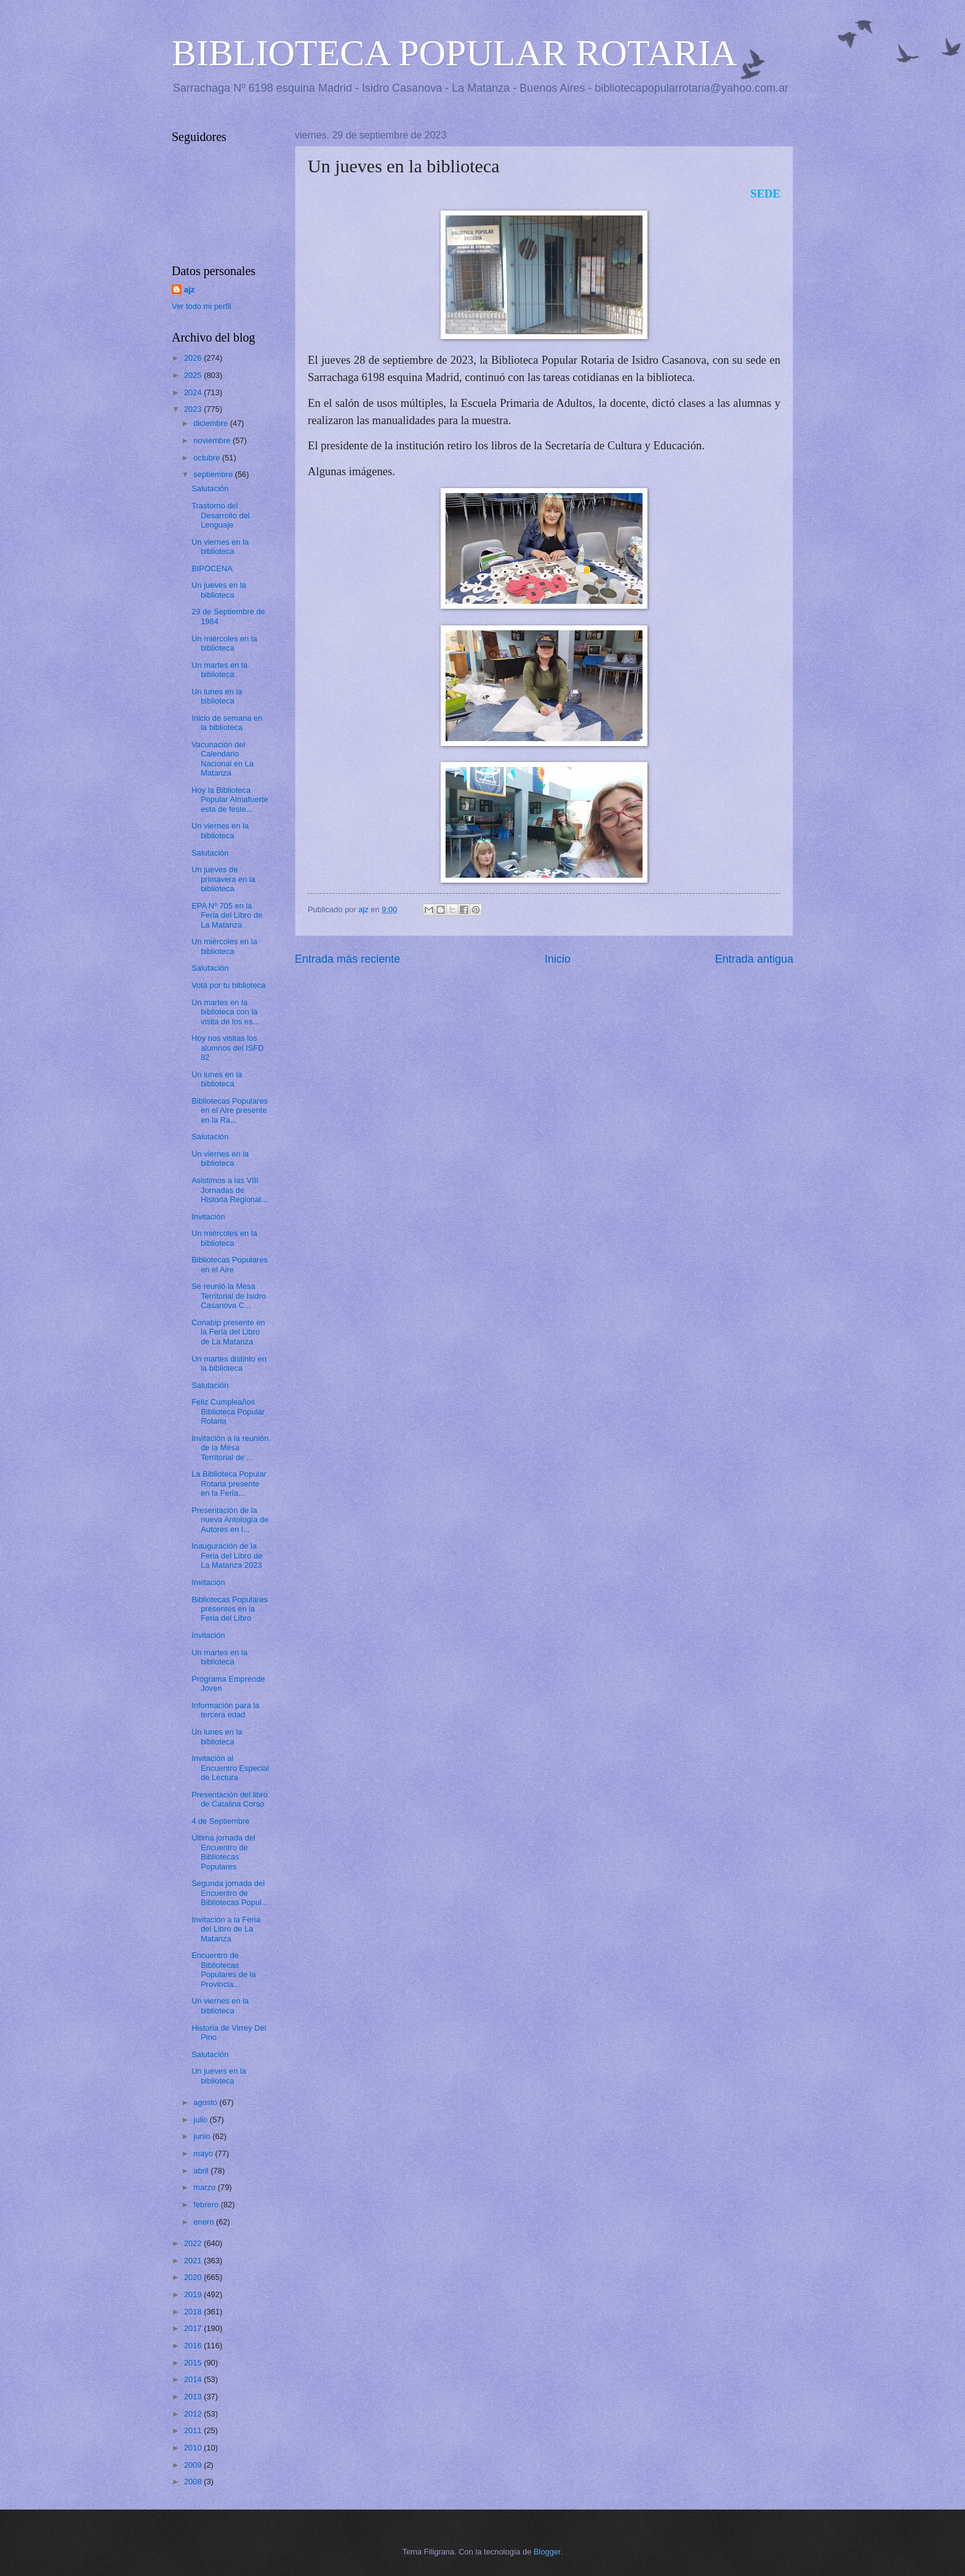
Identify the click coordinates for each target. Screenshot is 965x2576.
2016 (194, 2345)
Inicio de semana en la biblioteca (226, 722)
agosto (206, 2102)
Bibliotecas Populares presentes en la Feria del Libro (229, 1609)
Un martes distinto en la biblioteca (228, 1363)
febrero (206, 2204)
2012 (194, 2413)
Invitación (208, 1216)
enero (204, 2221)
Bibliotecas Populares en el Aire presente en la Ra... (229, 1110)
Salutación (209, 488)
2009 (194, 2465)
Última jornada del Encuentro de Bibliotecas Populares (223, 1852)
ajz (189, 289)
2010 (194, 2447)
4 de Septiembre (220, 1821)
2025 (194, 375)
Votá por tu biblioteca (228, 985)
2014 (194, 2379)
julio (201, 2119)
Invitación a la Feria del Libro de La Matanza (225, 1929)
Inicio (558, 959)
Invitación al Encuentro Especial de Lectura (230, 1768)
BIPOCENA (212, 568)
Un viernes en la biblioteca (220, 546)
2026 (194, 358)
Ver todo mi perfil (201, 306)
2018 (194, 2311)
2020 (194, 2277)
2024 (194, 392)
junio (202, 2136)
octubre (207, 457)
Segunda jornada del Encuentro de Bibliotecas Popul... (229, 1893)
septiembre (213, 474)
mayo (204, 2153)
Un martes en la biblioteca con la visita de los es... (225, 1012)
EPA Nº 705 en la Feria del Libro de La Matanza (226, 915)
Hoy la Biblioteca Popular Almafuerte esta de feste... (229, 799)
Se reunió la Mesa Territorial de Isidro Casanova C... (228, 1296)
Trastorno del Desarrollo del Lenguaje (220, 515)
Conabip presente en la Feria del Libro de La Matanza (228, 1332)
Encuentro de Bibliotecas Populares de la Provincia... (223, 1969)
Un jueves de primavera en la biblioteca (223, 879)
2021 (194, 2260)
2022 (194, 2243)
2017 (194, 2328)
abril (201, 2170)
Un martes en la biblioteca (219, 669)
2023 (194, 409)
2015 (194, 2362)
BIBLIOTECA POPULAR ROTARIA (454, 53)
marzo (205, 2187)
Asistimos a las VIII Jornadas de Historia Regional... (229, 1190)
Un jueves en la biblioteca (218, 589)
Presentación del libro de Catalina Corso (229, 1799)
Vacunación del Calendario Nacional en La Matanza (222, 758)
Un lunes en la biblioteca (216, 696)
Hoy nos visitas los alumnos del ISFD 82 (227, 1047)
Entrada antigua (754, 959)
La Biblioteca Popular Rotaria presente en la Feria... (228, 1483)
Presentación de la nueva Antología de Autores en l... (229, 1520)
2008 (194, 2481)
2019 (194, 2294)
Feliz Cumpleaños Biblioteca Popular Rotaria (228, 1411)
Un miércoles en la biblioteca (224, 643)
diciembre (211, 423)
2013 (194, 2396)
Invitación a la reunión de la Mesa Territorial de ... (229, 1448)
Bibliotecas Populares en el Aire (229, 1264)
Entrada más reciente (347, 959)
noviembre (213, 440)
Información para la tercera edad (225, 1710)
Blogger (547, 2551)
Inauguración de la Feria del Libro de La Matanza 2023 (226, 1555)
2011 (194, 2430)
